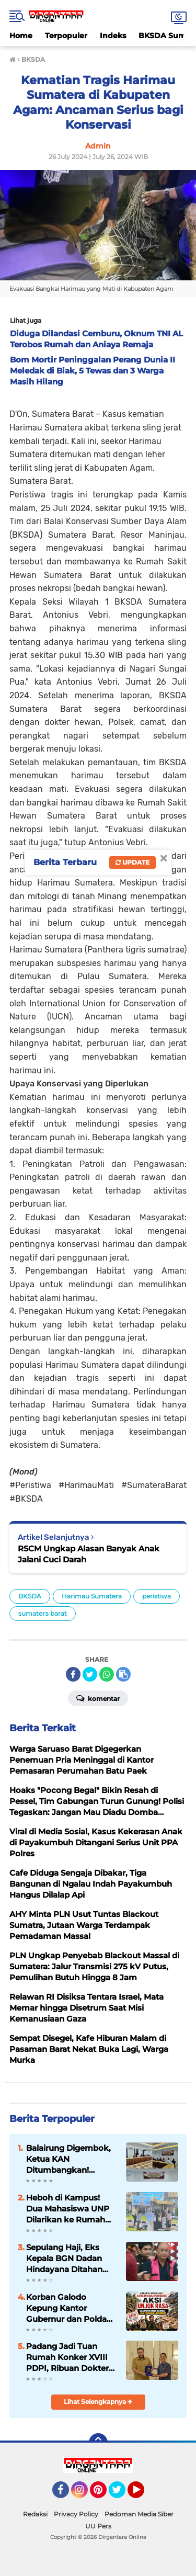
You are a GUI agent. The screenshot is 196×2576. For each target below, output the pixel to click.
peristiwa (156, 1596)
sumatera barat (42, 1613)
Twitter (122, 2494)
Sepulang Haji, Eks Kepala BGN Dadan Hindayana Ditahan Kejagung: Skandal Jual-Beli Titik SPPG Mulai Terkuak (65, 2258)
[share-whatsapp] (106, 1674)
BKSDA (29, 1596)
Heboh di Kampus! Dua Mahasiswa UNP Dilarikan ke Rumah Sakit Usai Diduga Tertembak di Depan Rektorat (67, 2209)
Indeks (113, 35)
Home (20, 35)
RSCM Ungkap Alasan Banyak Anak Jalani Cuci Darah (88, 1554)
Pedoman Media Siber (139, 2514)
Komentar (98, 1697)
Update (132, 862)
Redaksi (35, 2514)
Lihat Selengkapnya (98, 2401)
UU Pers (98, 2526)
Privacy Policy (76, 2514)
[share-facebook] (73, 1674)
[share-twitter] (90, 1674)
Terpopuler (66, 35)
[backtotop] (98, 2442)
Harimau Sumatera (92, 1596)
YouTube (143, 2494)
